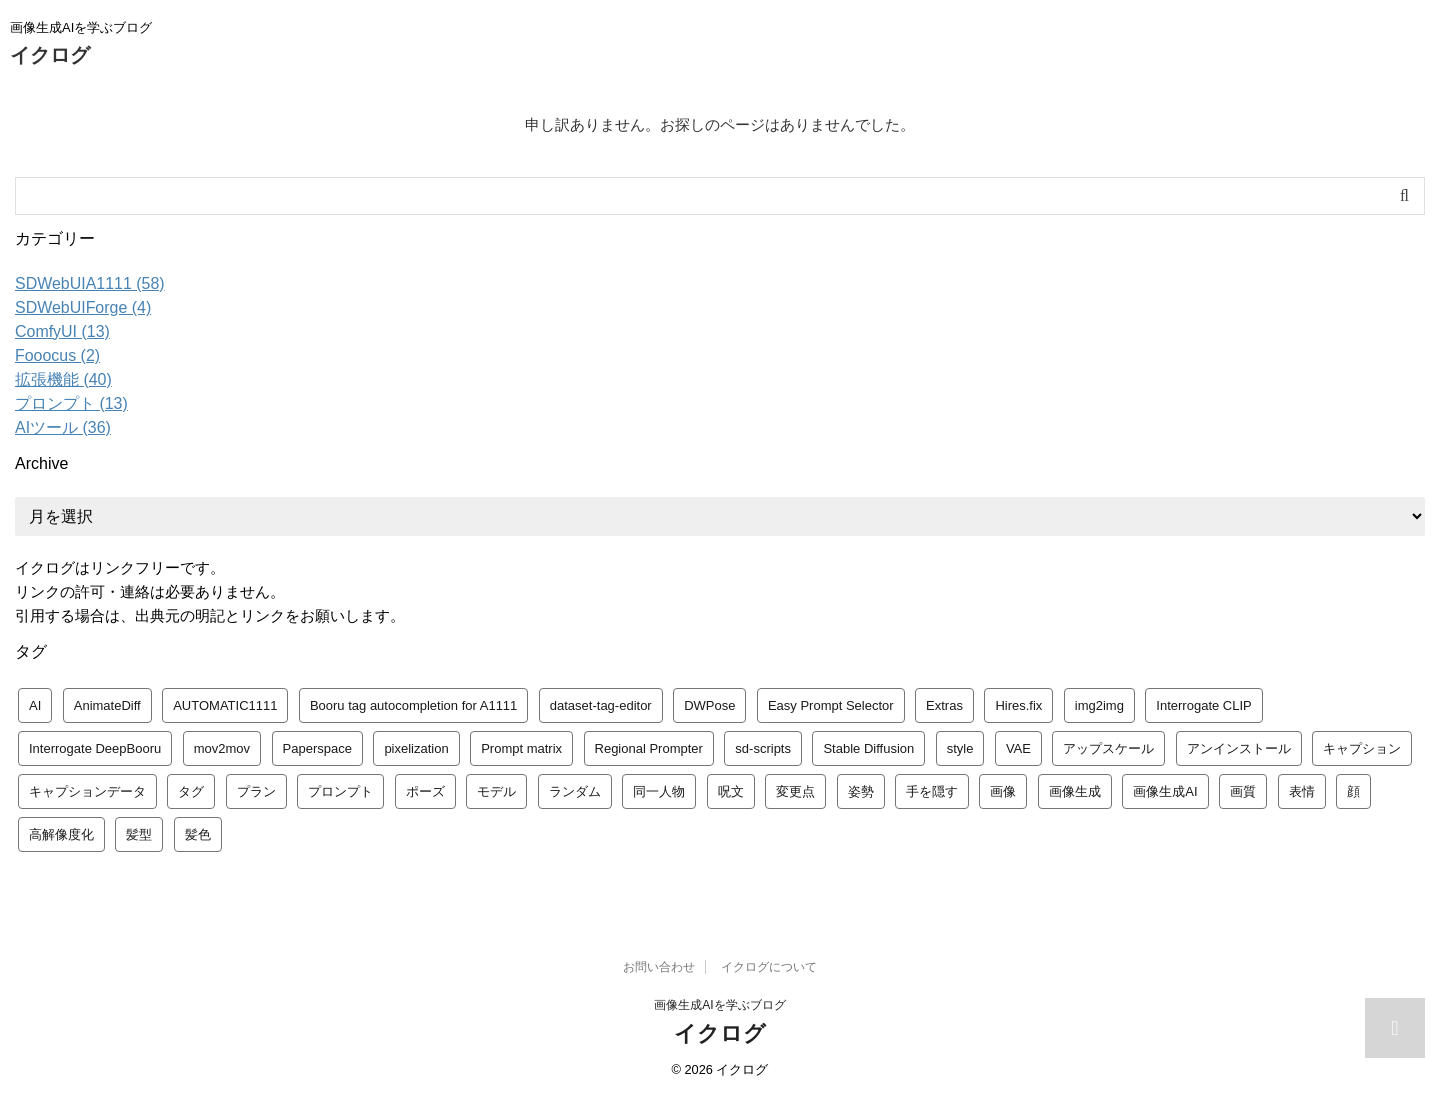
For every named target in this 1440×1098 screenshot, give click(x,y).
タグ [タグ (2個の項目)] (191, 791)
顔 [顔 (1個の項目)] (1353, 791)
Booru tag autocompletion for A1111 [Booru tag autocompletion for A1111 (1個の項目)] (413, 705)
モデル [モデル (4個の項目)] (496, 791)
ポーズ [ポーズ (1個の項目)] (425, 791)
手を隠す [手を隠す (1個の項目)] (932, 791)
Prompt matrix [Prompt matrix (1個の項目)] (521, 748)
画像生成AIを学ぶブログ (719, 1005)
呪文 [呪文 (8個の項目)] (731, 791)
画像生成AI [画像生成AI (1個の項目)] (1165, 791)
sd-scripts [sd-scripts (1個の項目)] (763, 748)
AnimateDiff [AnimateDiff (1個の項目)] (107, 705)
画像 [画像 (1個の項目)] (1003, 791)
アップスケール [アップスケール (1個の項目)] (1108, 748)
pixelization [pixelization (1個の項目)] (416, 748)
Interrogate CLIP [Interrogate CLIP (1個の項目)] (1203, 705)
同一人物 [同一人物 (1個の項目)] (659, 791)
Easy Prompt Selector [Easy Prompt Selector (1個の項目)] (831, 705)
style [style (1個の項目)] (960, 748)
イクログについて (769, 967)
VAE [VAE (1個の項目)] (1018, 748)
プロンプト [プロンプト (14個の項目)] (340, 791)
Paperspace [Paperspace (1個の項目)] (317, 748)
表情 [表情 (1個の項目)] (1302, 791)
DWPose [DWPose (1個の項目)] (709, 705)
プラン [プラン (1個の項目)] (256, 791)
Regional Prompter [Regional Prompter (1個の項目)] (649, 748)
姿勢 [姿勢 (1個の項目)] (861, 791)
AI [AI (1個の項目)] (35, 705)
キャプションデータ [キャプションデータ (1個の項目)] (87, 791)
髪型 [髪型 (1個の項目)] (139, 834)
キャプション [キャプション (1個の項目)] (1362, 748)
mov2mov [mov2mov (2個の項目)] (222, 748)
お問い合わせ (659, 967)
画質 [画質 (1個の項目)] (1243, 791)
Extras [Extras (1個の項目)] (944, 705)
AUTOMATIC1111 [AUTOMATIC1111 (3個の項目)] (225, 705)
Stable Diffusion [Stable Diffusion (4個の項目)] (868, 748)
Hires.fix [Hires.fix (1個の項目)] (1018, 705)
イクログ (50, 55)
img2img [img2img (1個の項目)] (1099, 705)
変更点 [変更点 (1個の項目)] (795, 791)
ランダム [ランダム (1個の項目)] (575, 791)
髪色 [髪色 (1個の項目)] (198, 834)
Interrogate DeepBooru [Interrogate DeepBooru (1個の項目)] (95, 748)
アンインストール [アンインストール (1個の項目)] (1239, 748)
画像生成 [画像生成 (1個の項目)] (1075, 791)
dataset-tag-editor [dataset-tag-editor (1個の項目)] (601, 705)
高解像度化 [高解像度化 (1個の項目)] (61, 834)
